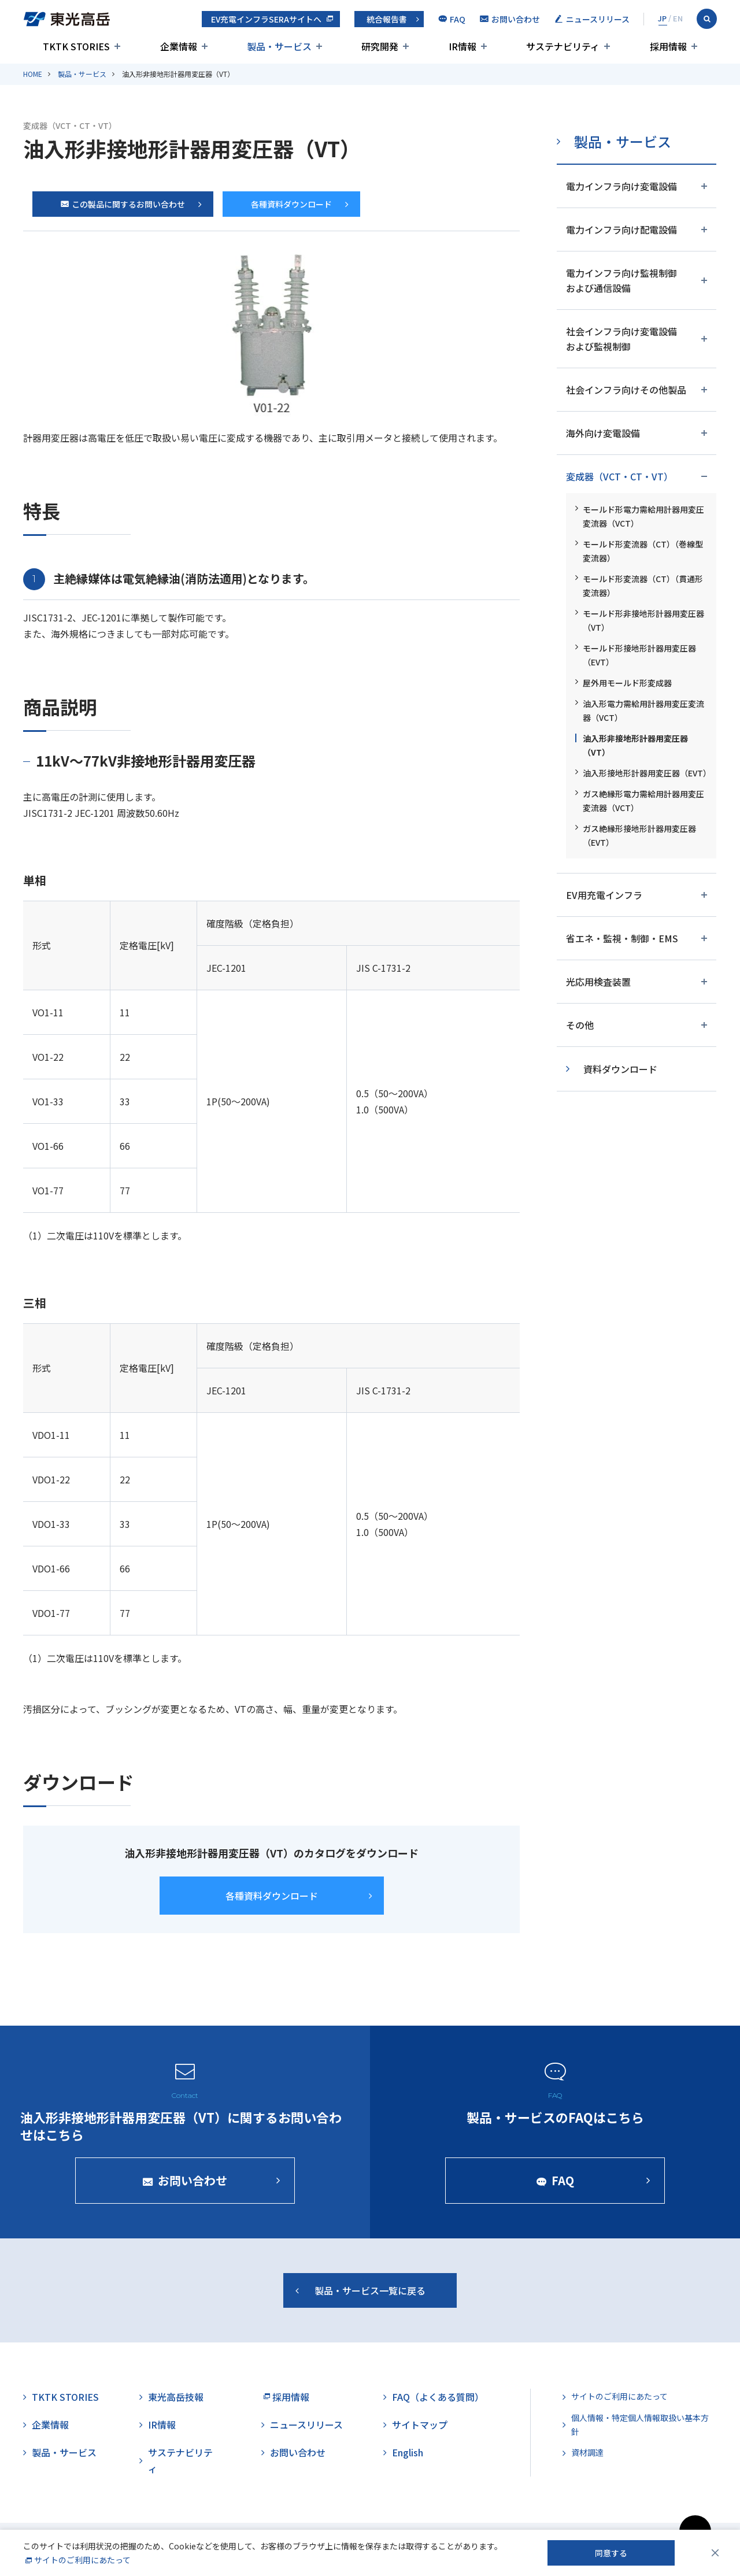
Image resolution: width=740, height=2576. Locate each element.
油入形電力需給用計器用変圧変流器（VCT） (643, 710)
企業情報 (50, 2424)
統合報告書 (387, 19)
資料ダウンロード (620, 1069)
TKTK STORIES (65, 2397)
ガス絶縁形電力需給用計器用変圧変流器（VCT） (643, 800)
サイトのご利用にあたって (619, 2396)
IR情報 (162, 2424)
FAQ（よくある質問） (438, 2397)
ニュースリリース (306, 2424)
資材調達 (587, 2452)
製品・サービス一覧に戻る (370, 2298)
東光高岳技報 (176, 2397)
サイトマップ (419, 2424)
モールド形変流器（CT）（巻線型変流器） (643, 551)
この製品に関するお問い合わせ (123, 204)
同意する (611, 2553)
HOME (32, 74)
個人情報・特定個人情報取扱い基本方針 (640, 2425)
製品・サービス (82, 74)
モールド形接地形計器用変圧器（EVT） (639, 655)
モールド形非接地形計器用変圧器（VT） (643, 620)
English (407, 2452)
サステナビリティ (180, 2460)
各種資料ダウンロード (291, 204)
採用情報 (290, 2397)
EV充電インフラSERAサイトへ (266, 19)
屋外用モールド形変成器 (627, 683)
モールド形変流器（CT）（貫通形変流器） (643, 585)
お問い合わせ (297, 2452)
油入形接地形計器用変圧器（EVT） (645, 773)
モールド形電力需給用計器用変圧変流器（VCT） (643, 516)
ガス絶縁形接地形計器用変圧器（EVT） (639, 835)
